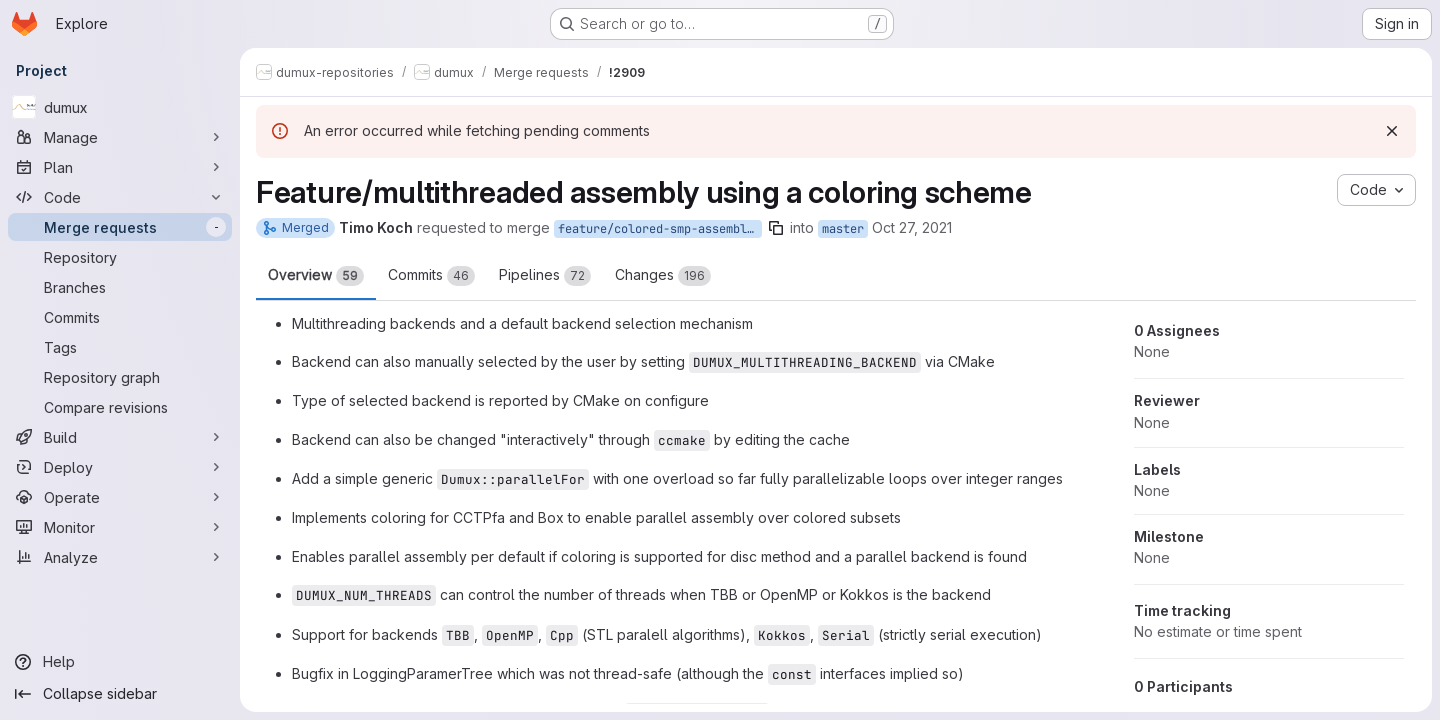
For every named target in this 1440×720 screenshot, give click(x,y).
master (843, 229)
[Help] (120, 662)
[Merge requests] (120, 227)
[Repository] (120, 257)
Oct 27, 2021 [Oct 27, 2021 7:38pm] (912, 227)
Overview (316, 276)
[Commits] (120, 317)
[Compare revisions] (120, 407)
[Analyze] (120, 557)
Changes (663, 276)
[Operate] (120, 497)
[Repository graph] (120, 377)
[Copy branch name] (776, 228)
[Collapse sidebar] (120, 694)
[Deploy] (120, 467)
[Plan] (120, 167)
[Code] (120, 197)
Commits (431, 276)
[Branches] (120, 287)
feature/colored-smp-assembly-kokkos (660, 229)
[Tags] (120, 347)
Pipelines (545, 276)
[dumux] (120, 107)
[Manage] (120, 137)
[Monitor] (120, 527)
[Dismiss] (1392, 131)
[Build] (120, 437)
